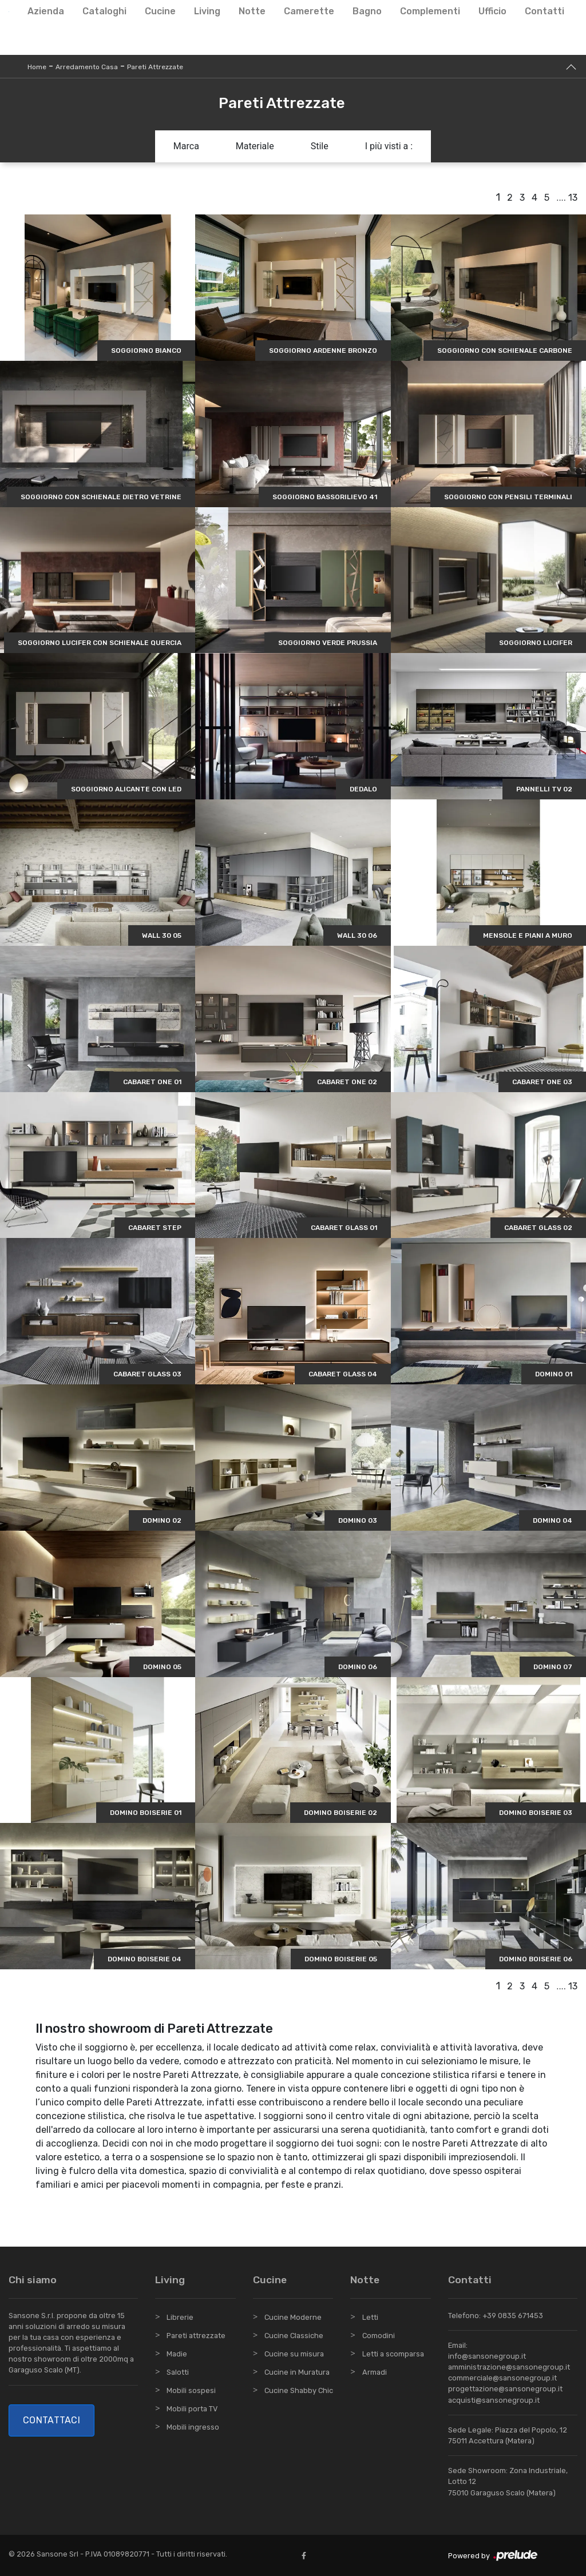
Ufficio (492, 11)
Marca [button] (186, 146)
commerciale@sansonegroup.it (502, 2378)
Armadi (374, 2372)
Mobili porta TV (192, 2408)
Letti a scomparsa (393, 2354)
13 (572, 197)
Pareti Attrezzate (155, 67)
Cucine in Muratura (297, 2372)
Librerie (180, 2317)
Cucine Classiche (293, 2335)
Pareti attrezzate (196, 2335)
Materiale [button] (255, 146)
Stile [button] (319, 146)
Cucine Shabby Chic (298, 2390)
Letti (370, 2317)
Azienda (45, 11)
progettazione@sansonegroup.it (505, 2388)
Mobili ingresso (193, 2427)
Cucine (160, 11)
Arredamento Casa (87, 67)
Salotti (178, 2372)
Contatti (544, 11)
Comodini (378, 2335)
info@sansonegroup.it (487, 2356)
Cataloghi (104, 11)
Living (207, 11)
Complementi (430, 11)
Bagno (367, 11)
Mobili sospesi (191, 2390)
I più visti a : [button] (389, 146)
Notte (252, 11)
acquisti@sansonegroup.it (494, 2400)
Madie (177, 2354)
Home (36, 67)
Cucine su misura (294, 2354)
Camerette (309, 11)
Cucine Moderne (293, 2317)
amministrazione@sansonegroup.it (509, 2367)
